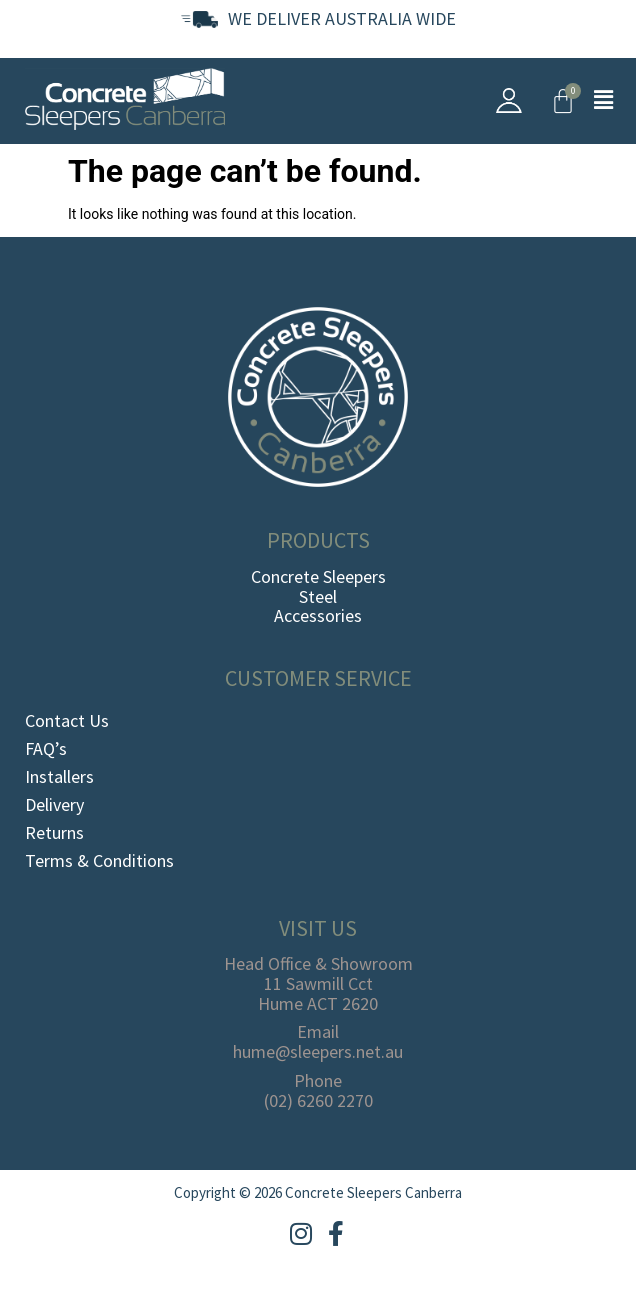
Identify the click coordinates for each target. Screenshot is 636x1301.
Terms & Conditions (99, 860)
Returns (54, 832)
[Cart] (563, 101)
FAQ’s (46, 748)
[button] (604, 101)
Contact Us (67, 720)
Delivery (54, 804)
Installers (59, 776)
